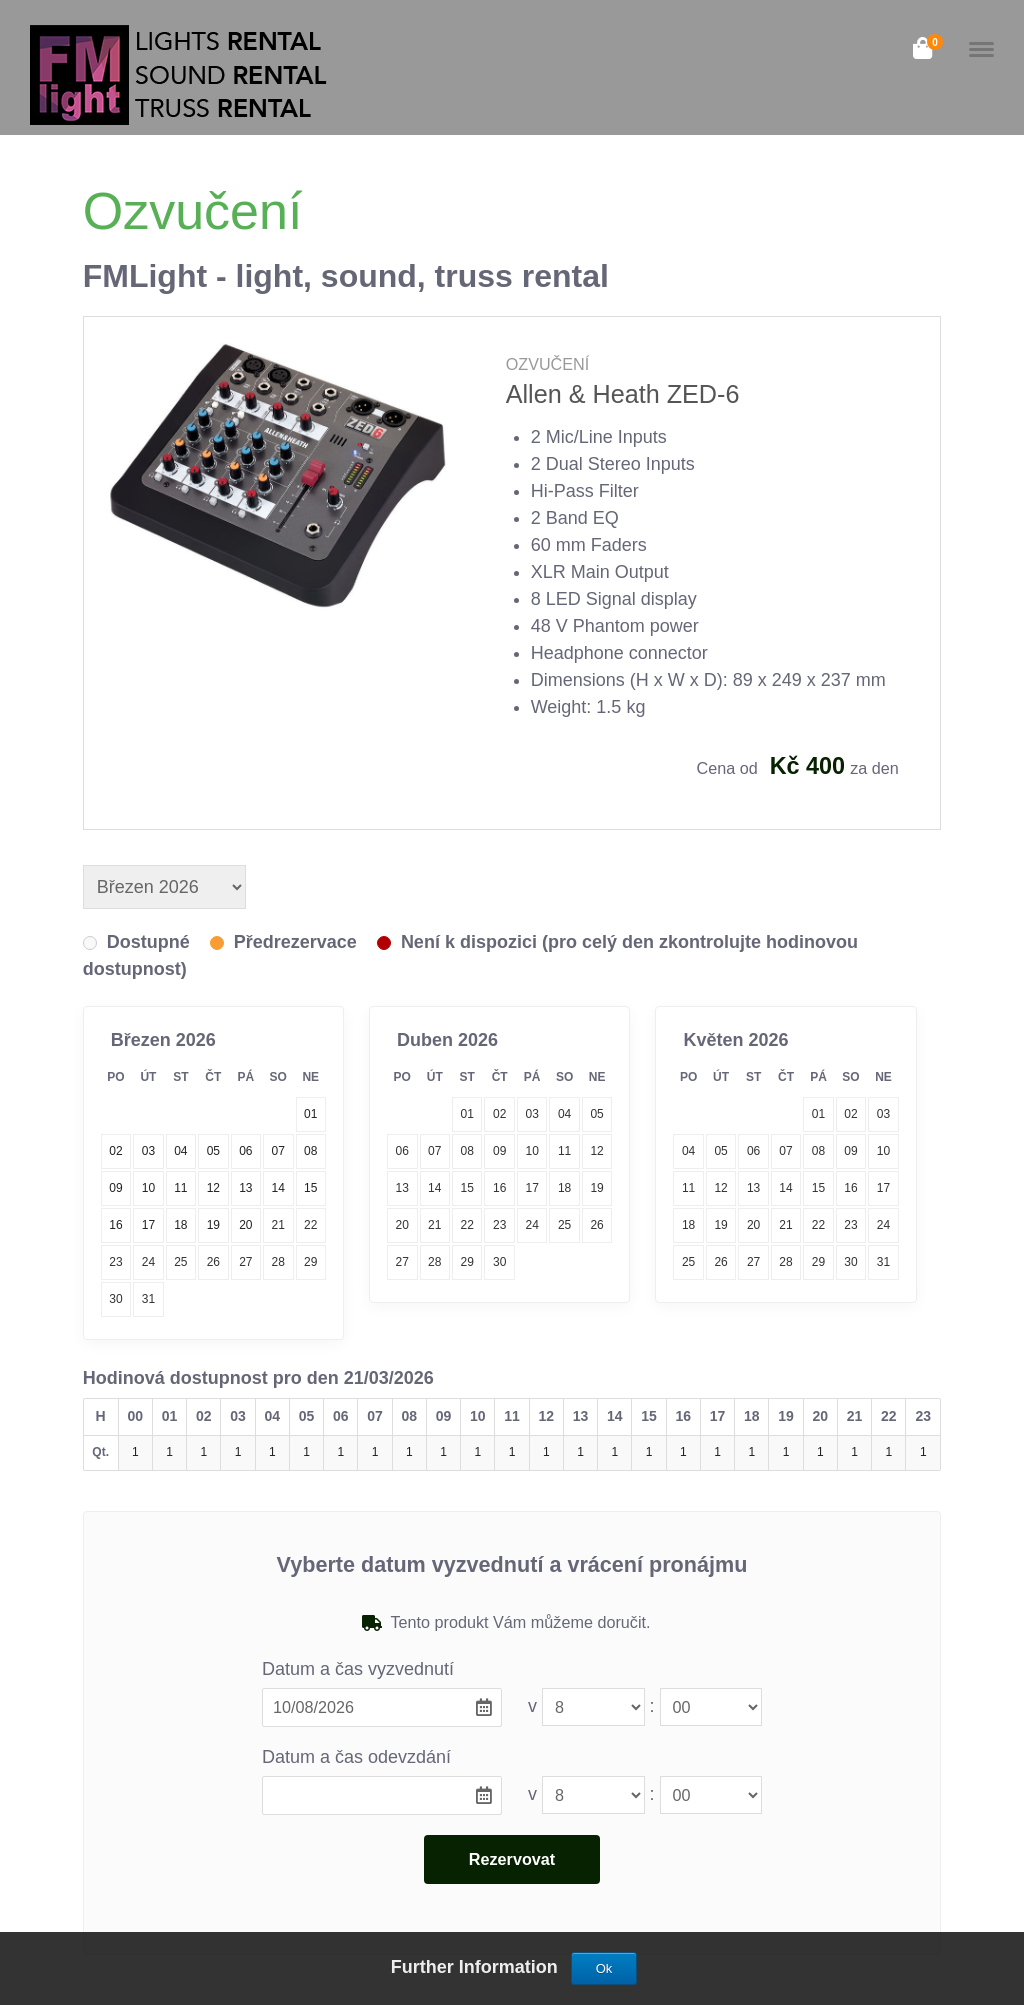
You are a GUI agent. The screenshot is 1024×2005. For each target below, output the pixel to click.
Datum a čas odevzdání (356, 1757)
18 (564, 1188)
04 (564, 1114)
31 (148, 1299)
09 (499, 1151)
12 (596, 1151)
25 (180, 1262)
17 (531, 1188)
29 (310, 1262)
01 (467, 1114)
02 (499, 1114)
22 (310, 1225)
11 (564, 1151)
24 (148, 1262)
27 (245, 1262)
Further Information (477, 1967)
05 (596, 1114)
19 (596, 1188)
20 (402, 1225)
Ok (604, 1968)
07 (434, 1151)
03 (531, 1114)
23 (115, 1262)
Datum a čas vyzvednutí (358, 1669)
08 (467, 1151)
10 (531, 1151)
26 (213, 1262)
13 (402, 1188)
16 (499, 1188)
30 (115, 1299)
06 (402, 1151)
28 (278, 1262)
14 (434, 1188)
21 (278, 1225)
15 (467, 1188)
